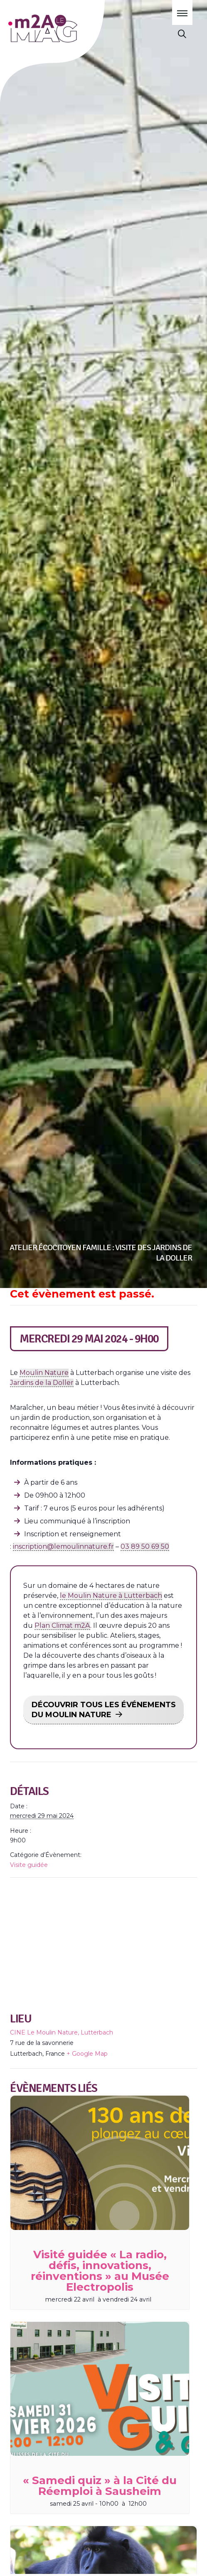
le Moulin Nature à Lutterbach (111, 1595)
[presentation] (99, 2163)
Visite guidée (29, 1865)
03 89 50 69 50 (145, 1546)
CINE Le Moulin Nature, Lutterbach (61, 2032)
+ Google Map (87, 2053)
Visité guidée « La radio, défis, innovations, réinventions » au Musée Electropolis (100, 2271)
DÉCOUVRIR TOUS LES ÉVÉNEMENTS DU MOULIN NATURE (104, 1709)
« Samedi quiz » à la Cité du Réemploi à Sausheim (100, 2486)
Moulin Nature (44, 1373)
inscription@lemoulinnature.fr (63, 1546)
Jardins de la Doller (42, 1383)
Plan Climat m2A (62, 1625)
